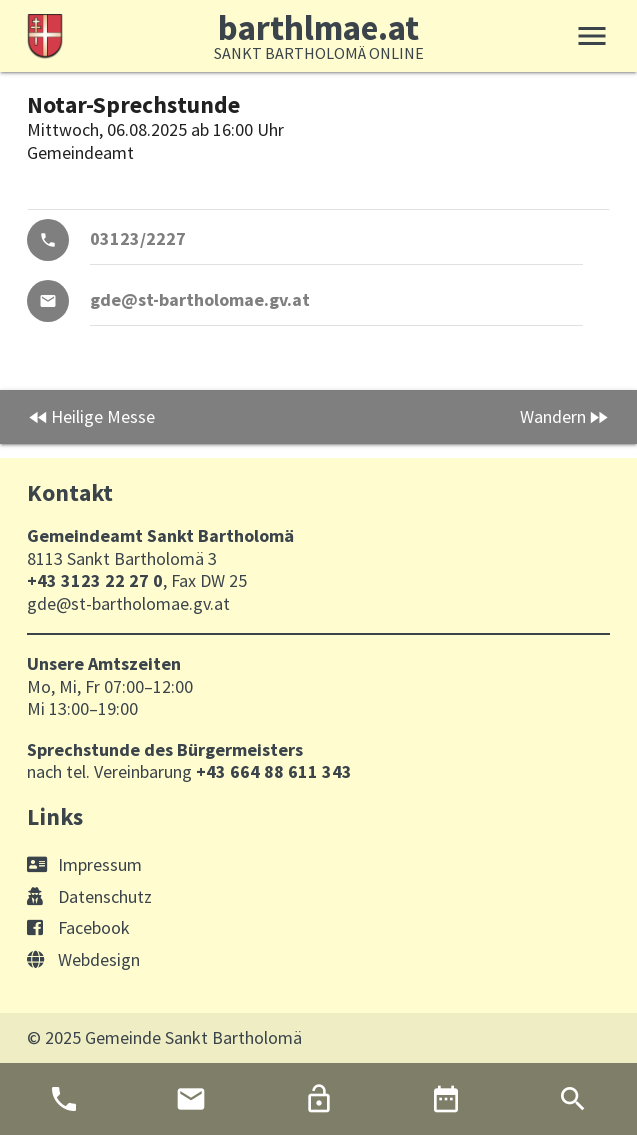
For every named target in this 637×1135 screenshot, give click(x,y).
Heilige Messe (103, 416)
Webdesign (83, 959)
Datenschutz (89, 896)
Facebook (78, 927)
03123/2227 (138, 238)
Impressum (84, 864)
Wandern (553, 416)
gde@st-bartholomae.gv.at (200, 299)
